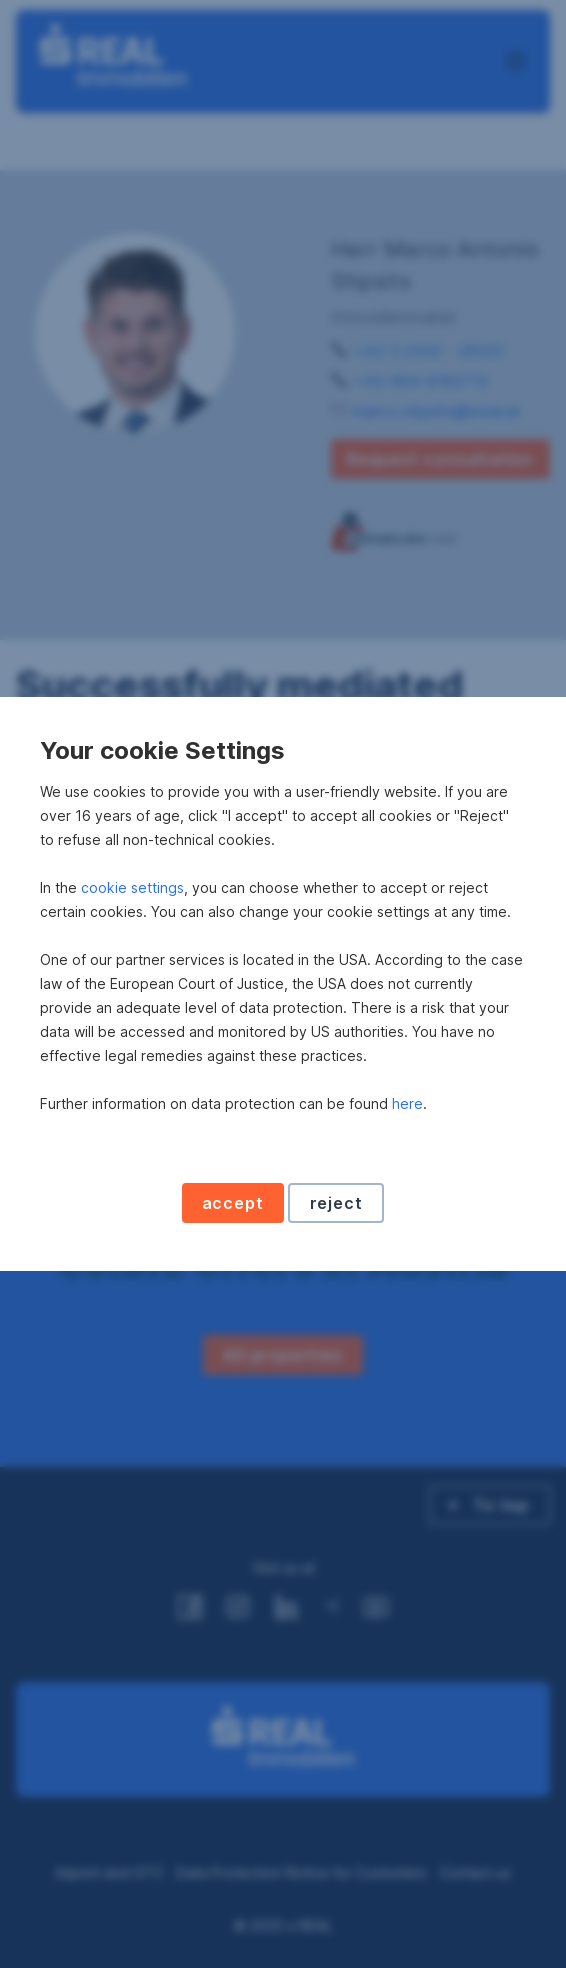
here (407, 1103)
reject (336, 1203)
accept (233, 1203)
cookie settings (132, 887)
